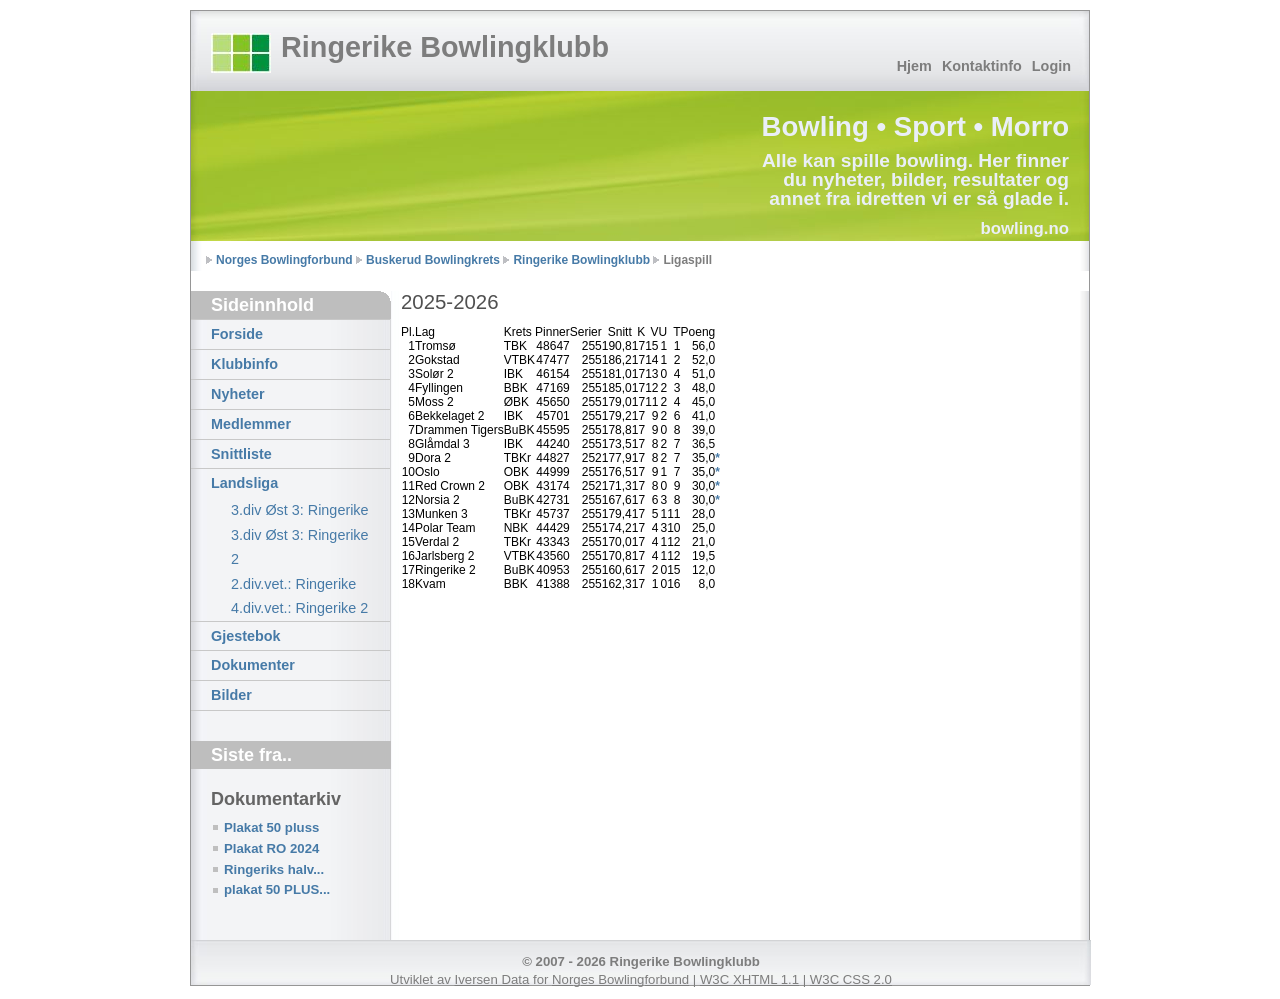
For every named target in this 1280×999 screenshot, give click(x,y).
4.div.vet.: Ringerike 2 (299, 608)
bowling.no (1024, 228)
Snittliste (241, 454)
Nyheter (238, 394)
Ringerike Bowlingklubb (445, 47)
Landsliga (244, 483)
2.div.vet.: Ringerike (293, 584)
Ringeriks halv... (274, 869)
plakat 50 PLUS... (277, 889)
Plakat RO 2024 (271, 848)
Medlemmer (251, 424)
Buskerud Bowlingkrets (433, 260)
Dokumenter (253, 665)
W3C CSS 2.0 (851, 979)
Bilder (231, 695)
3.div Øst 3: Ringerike (300, 510)
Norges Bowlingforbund (284, 260)
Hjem (914, 66)
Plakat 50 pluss (271, 827)
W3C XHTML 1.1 (749, 979)
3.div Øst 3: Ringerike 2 (300, 547)
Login (1051, 66)
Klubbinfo (244, 364)
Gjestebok (246, 636)
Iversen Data (492, 979)
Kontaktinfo (982, 66)
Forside (237, 334)
